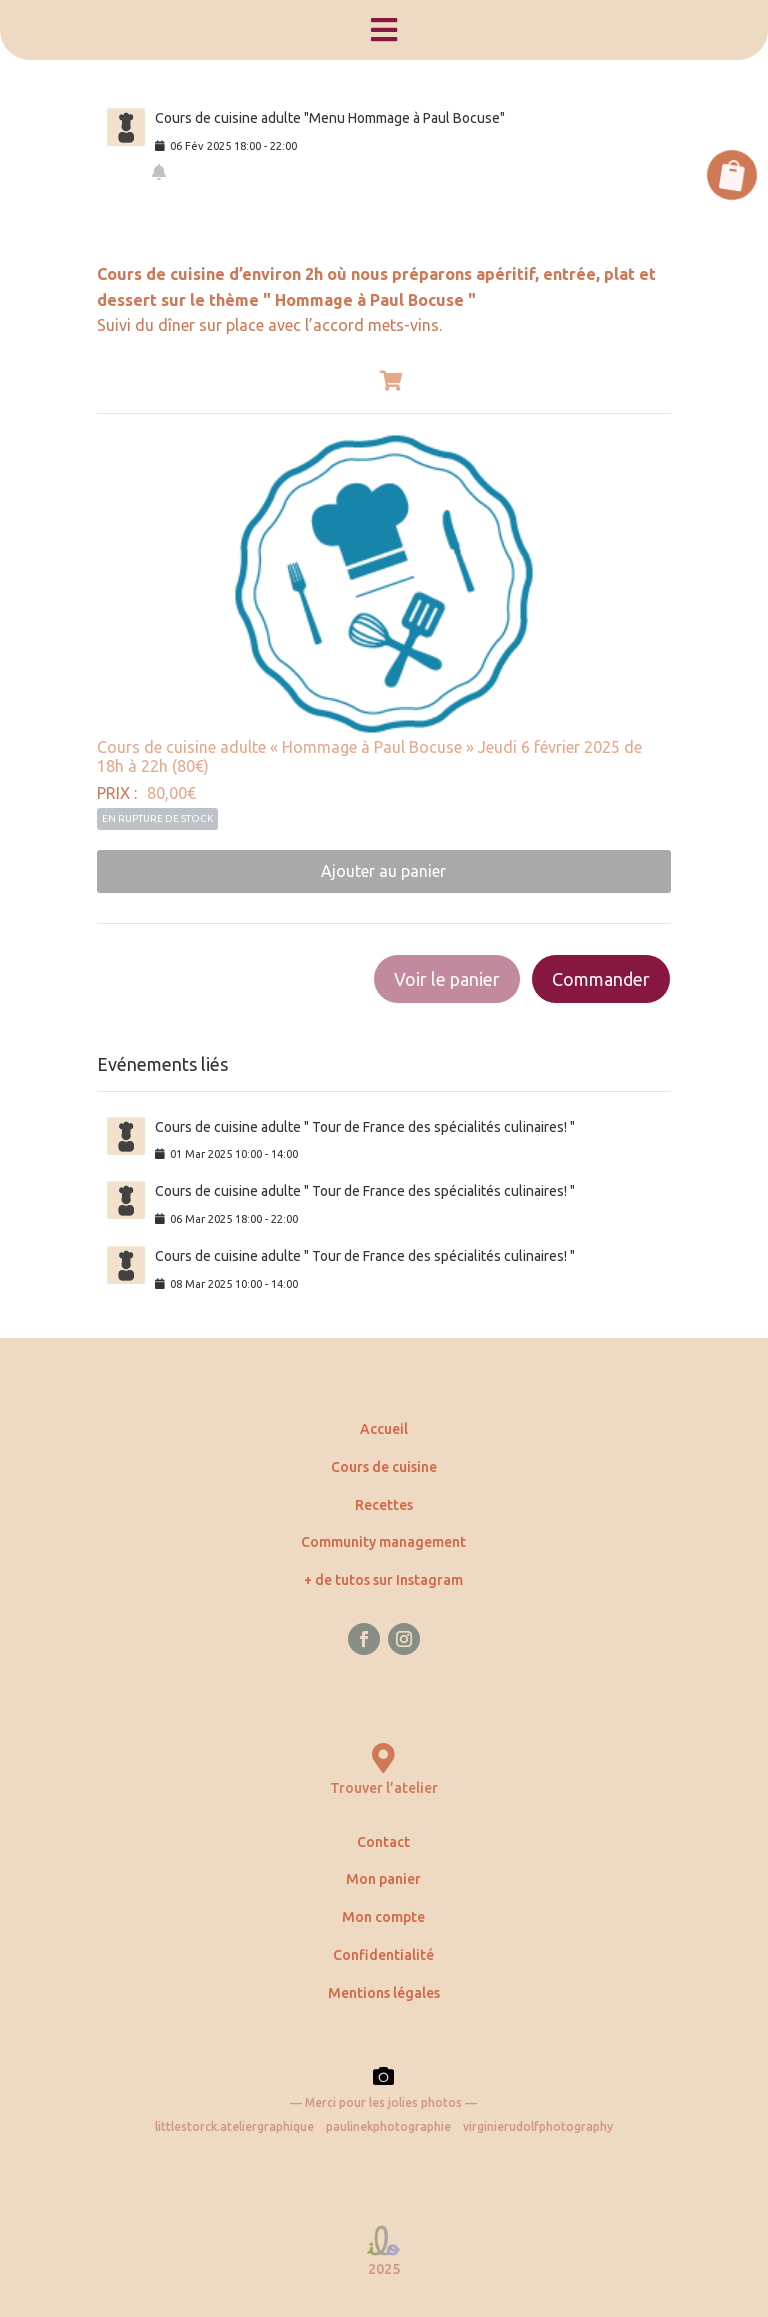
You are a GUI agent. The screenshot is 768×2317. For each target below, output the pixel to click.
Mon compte (383, 1917)
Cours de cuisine (384, 1467)
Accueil (384, 1429)
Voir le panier (447, 979)
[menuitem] (384, 30)
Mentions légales (384, 1993)
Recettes (384, 1505)
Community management (383, 1542)
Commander (601, 979)
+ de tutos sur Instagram (383, 1580)
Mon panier (383, 1879)
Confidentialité (383, 1955)
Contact (383, 1842)
